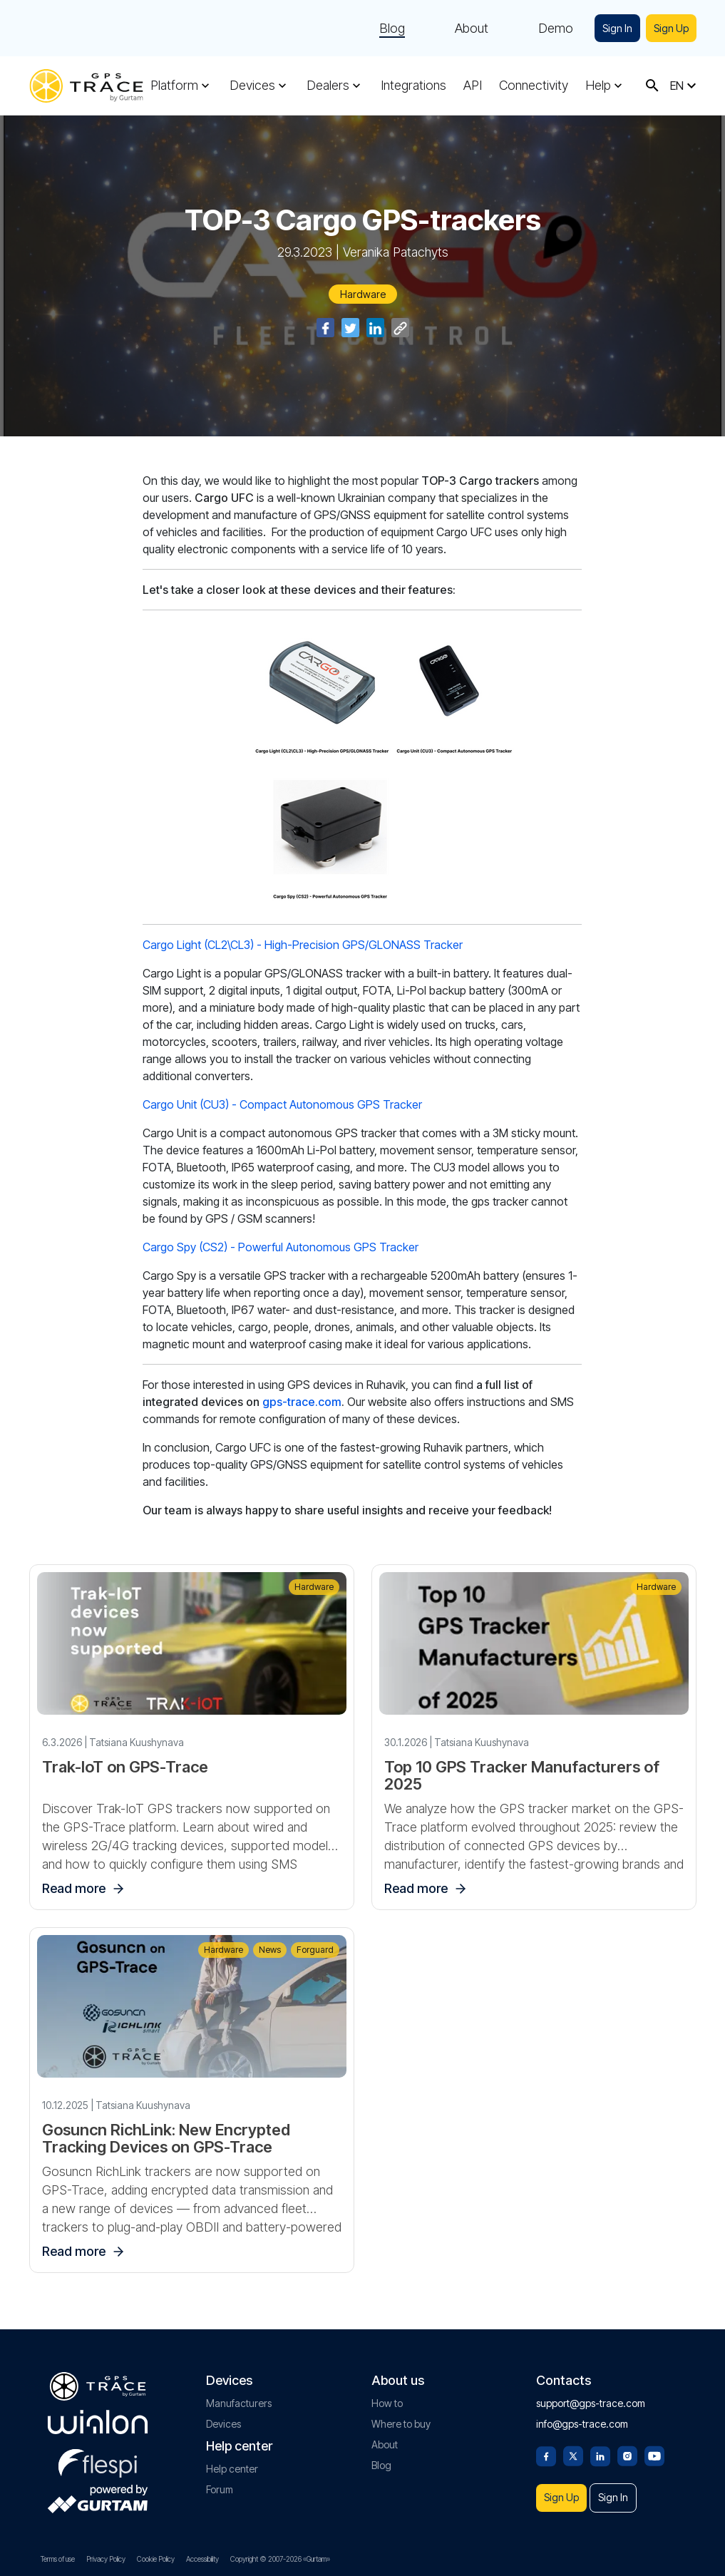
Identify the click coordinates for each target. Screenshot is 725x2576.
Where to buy (401, 2416)
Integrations (413, 85)
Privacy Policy (105, 2559)
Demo (547, 28)
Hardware (363, 294)
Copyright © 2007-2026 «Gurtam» (280, 2559)
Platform (174, 85)
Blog (383, 28)
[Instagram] (627, 2447)
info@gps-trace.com (582, 2416)
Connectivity (533, 85)
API (472, 85)
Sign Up (669, 28)
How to (387, 2395)
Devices (252, 85)
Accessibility (202, 2559)
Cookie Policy (156, 2559)
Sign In (611, 28)
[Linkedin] (600, 2447)
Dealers (328, 85)
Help (598, 85)
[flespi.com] (98, 2453)
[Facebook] (546, 2447)
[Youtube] (654, 2447)
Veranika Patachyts (395, 252)
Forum (219, 2481)
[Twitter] (573, 2447)
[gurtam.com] (98, 2414)
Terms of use (58, 2559)
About (463, 28)
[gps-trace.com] (86, 86)
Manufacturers (239, 2395)
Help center (232, 2461)
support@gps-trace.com (590, 2395)
